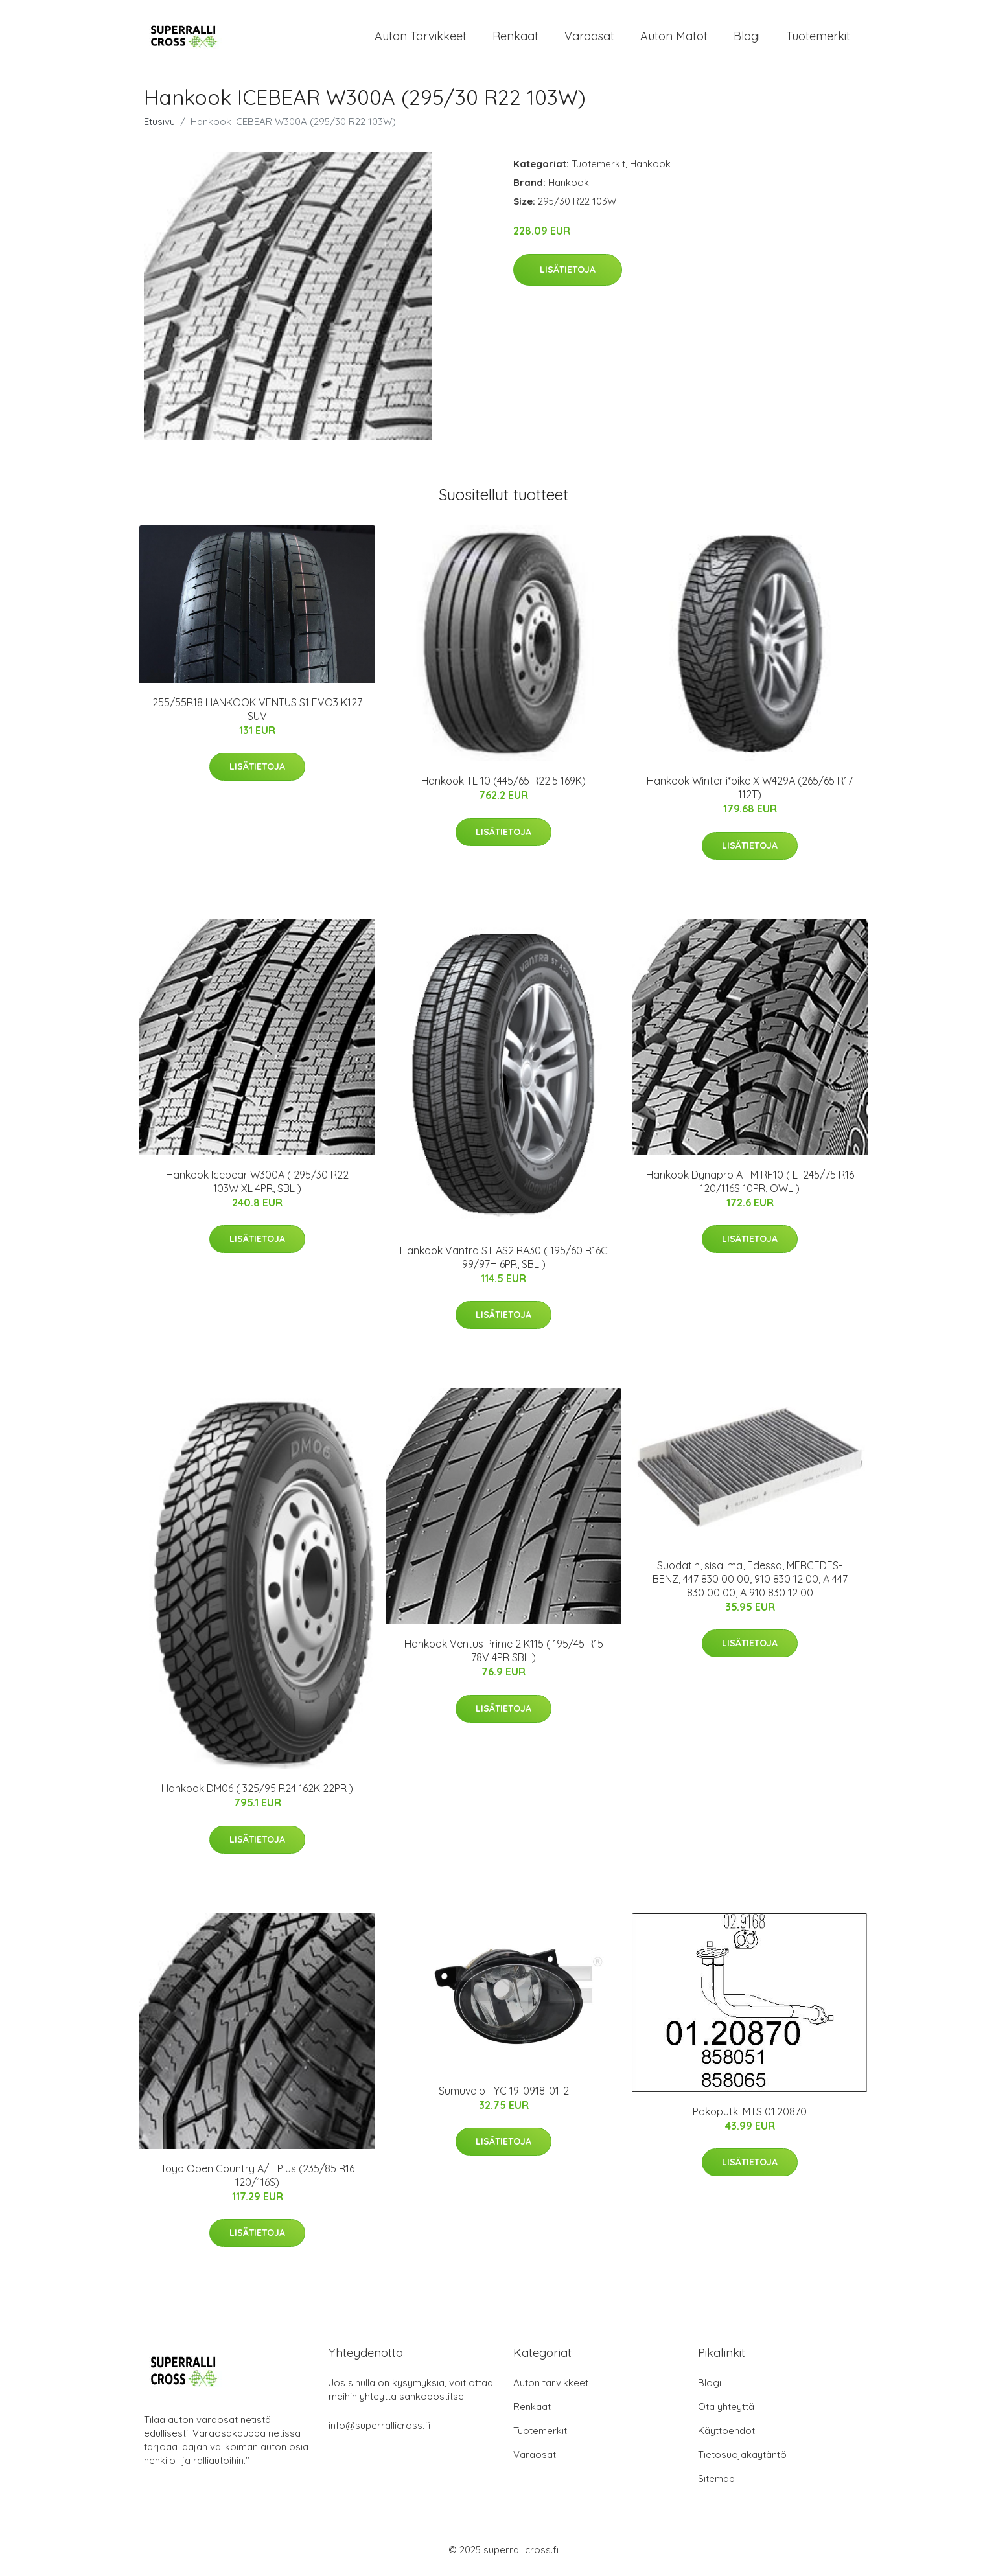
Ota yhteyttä (726, 2410)
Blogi (747, 37)
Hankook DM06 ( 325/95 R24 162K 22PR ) (257, 1792)
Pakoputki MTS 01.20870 (750, 2115)
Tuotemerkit (818, 37)
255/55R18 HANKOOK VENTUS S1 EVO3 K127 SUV (257, 713)
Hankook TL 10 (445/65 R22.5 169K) (503, 785)
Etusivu (159, 126)
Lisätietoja (568, 273)
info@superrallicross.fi (379, 2429)
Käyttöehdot (726, 2434)
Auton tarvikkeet (421, 37)
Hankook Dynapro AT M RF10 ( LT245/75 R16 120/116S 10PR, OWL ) (750, 1185)
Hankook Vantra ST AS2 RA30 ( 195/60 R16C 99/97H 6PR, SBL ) (504, 1261)
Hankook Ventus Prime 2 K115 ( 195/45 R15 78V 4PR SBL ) (503, 1655)
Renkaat (515, 37)
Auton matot (674, 37)
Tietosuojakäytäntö (742, 2458)
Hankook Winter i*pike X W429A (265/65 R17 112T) (750, 792)
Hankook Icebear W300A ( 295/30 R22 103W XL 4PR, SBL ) (257, 1185)
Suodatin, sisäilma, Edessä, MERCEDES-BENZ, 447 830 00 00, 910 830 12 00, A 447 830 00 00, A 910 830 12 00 (750, 1583)
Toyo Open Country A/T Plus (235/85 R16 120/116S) (257, 2179)
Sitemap (716, 2482)
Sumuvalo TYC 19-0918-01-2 (504, 2094)
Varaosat (589, 37)
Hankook (650, 168)
